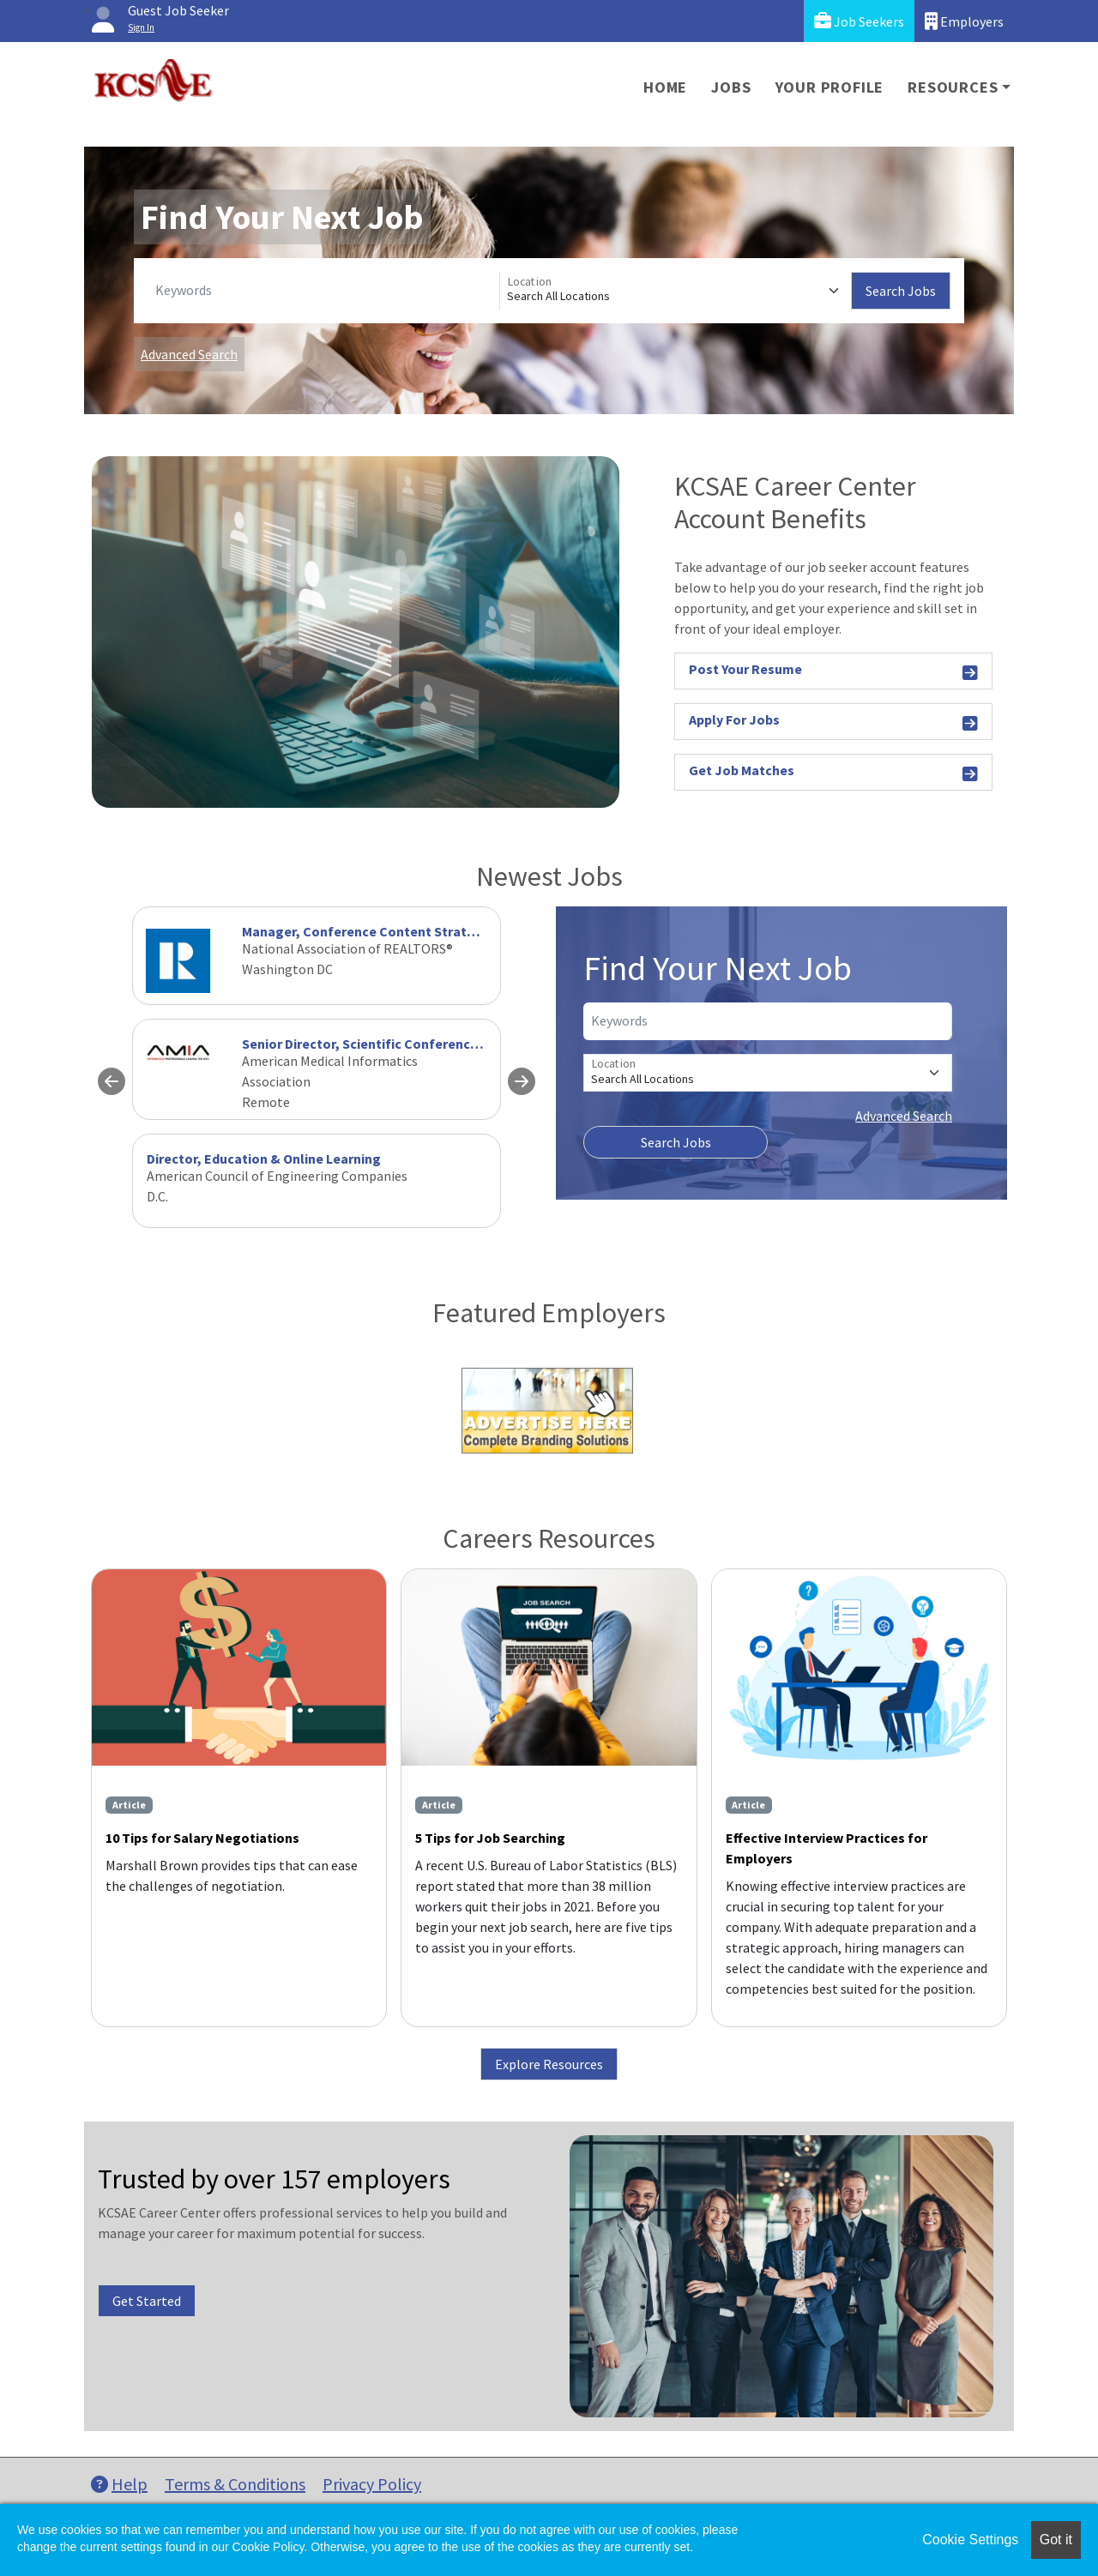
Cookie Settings (970, 2539)
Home (665, 87)
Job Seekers (859, 21)
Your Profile (829, 87)
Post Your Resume (833, 671)
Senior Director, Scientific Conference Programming (405, 1043)
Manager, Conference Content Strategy (366, 931)
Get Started (146, 2300)
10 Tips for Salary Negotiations (202, 1837)
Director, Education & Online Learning (264, 1158)
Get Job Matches (833, 773)
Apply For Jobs (833, 722)
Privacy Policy (372, 2484)
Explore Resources (549, 2064)
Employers (964, 21)
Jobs (731, 87)
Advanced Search (189, 354)
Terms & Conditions (235, 2484)
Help (119, 2484)
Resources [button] (953, 87)
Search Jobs (901, 290)
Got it (1056, 2539)
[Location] (675, 291)
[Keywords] (324, 291)
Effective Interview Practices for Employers (826, 1848)
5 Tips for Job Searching (490, 1837)
